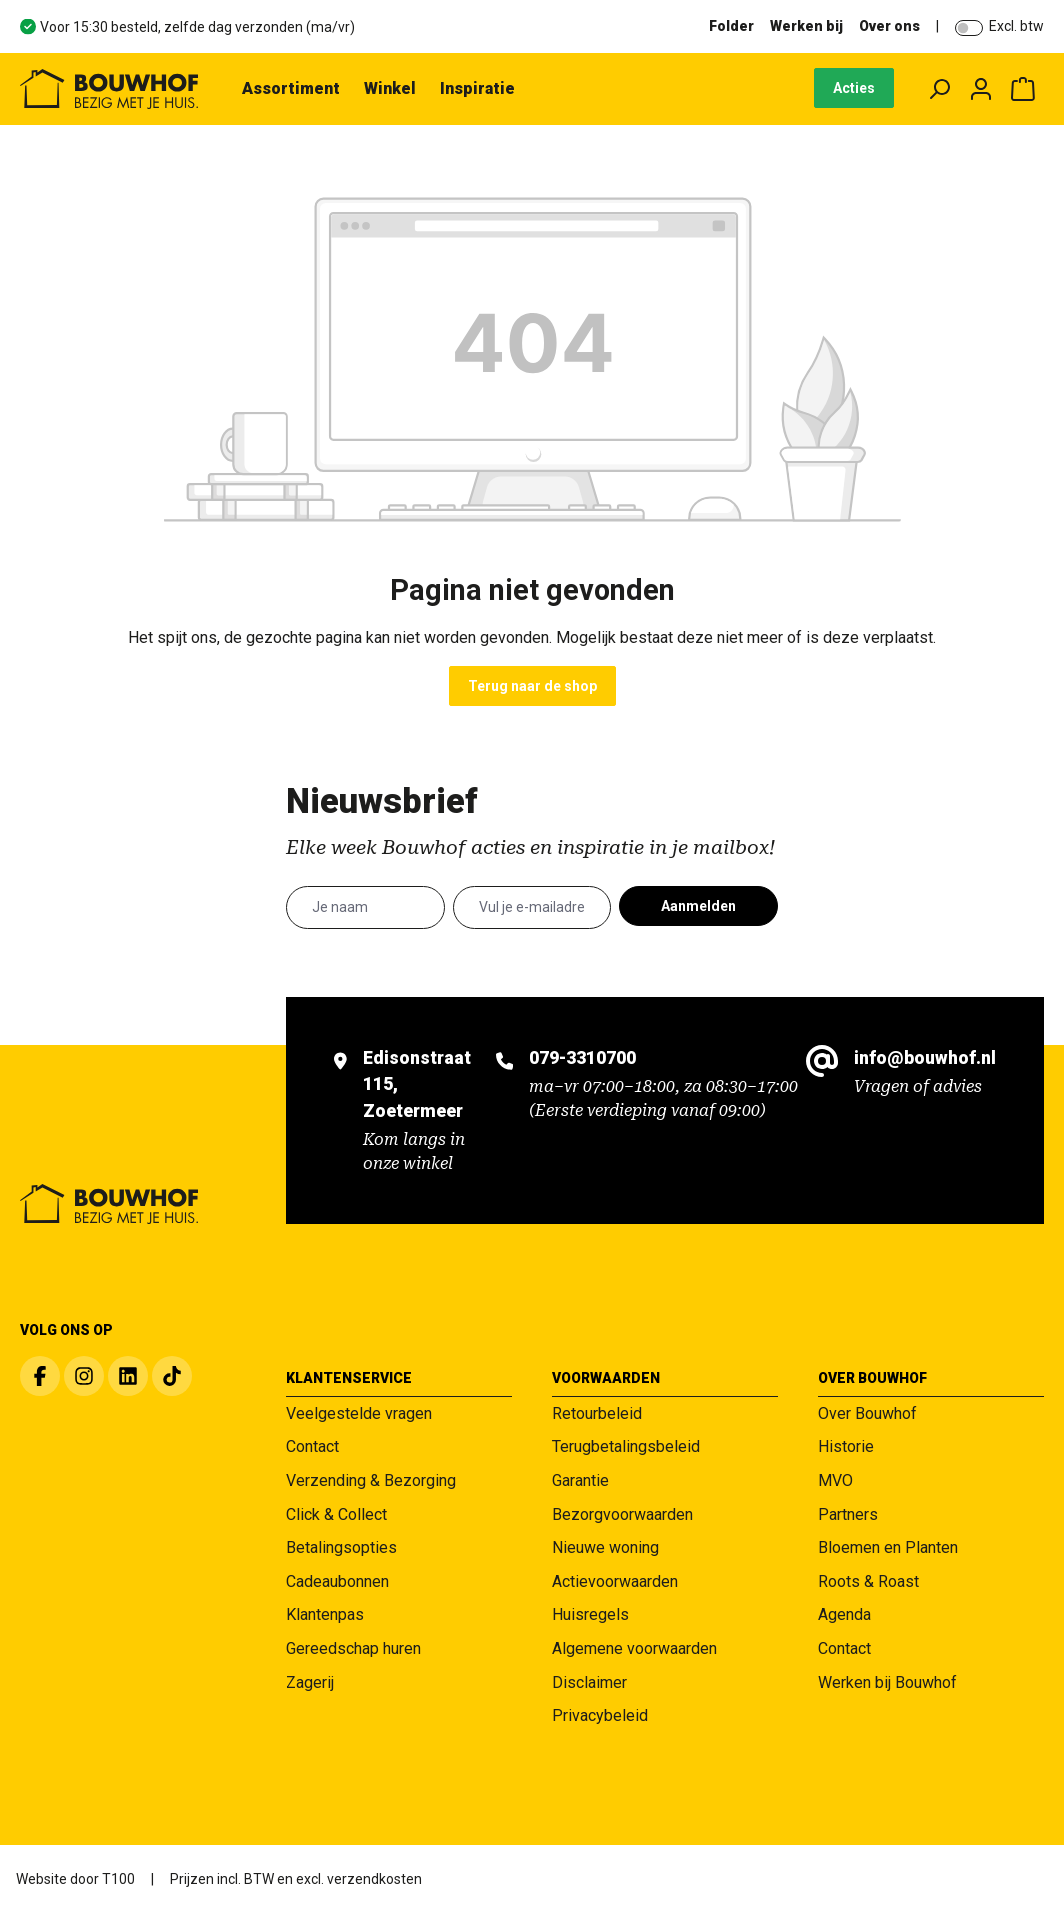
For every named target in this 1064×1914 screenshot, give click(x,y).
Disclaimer (589, 1682)
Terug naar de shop (532, 686)
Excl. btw (1016, 26)
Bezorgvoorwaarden (622, 1514)
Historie (846, 1446)
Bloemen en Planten (888, 1547)
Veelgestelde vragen (359, 1413)
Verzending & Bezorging (371, 1480)
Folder (731, 26)
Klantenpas (325, 1614)
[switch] (969, 28)
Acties (854, 88)
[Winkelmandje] (1023, 89)
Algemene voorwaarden (634, 1648)
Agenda (844, 1614)
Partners (848, 1514)
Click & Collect (336, 1514)
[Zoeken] (939, 89)
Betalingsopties (341, 1547)
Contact (312, 1446)
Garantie (580, 1480)
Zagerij (310, 1682)
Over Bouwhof (867, 1413)
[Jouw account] (981, 89)
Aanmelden (698, 906)
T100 (118, 1879)
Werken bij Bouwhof (887, 1682)
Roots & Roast (868, 1581)
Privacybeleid (600, 1715)
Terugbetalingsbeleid (626, 1446)
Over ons (889, 26)
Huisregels (590, 1614)
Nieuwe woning (605, 1547)
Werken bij (806, 26)
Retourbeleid (597, 1413)
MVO (835, 1480)
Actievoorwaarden (615, 1581)
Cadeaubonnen (337, 1581)
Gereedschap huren (353, 1648)
